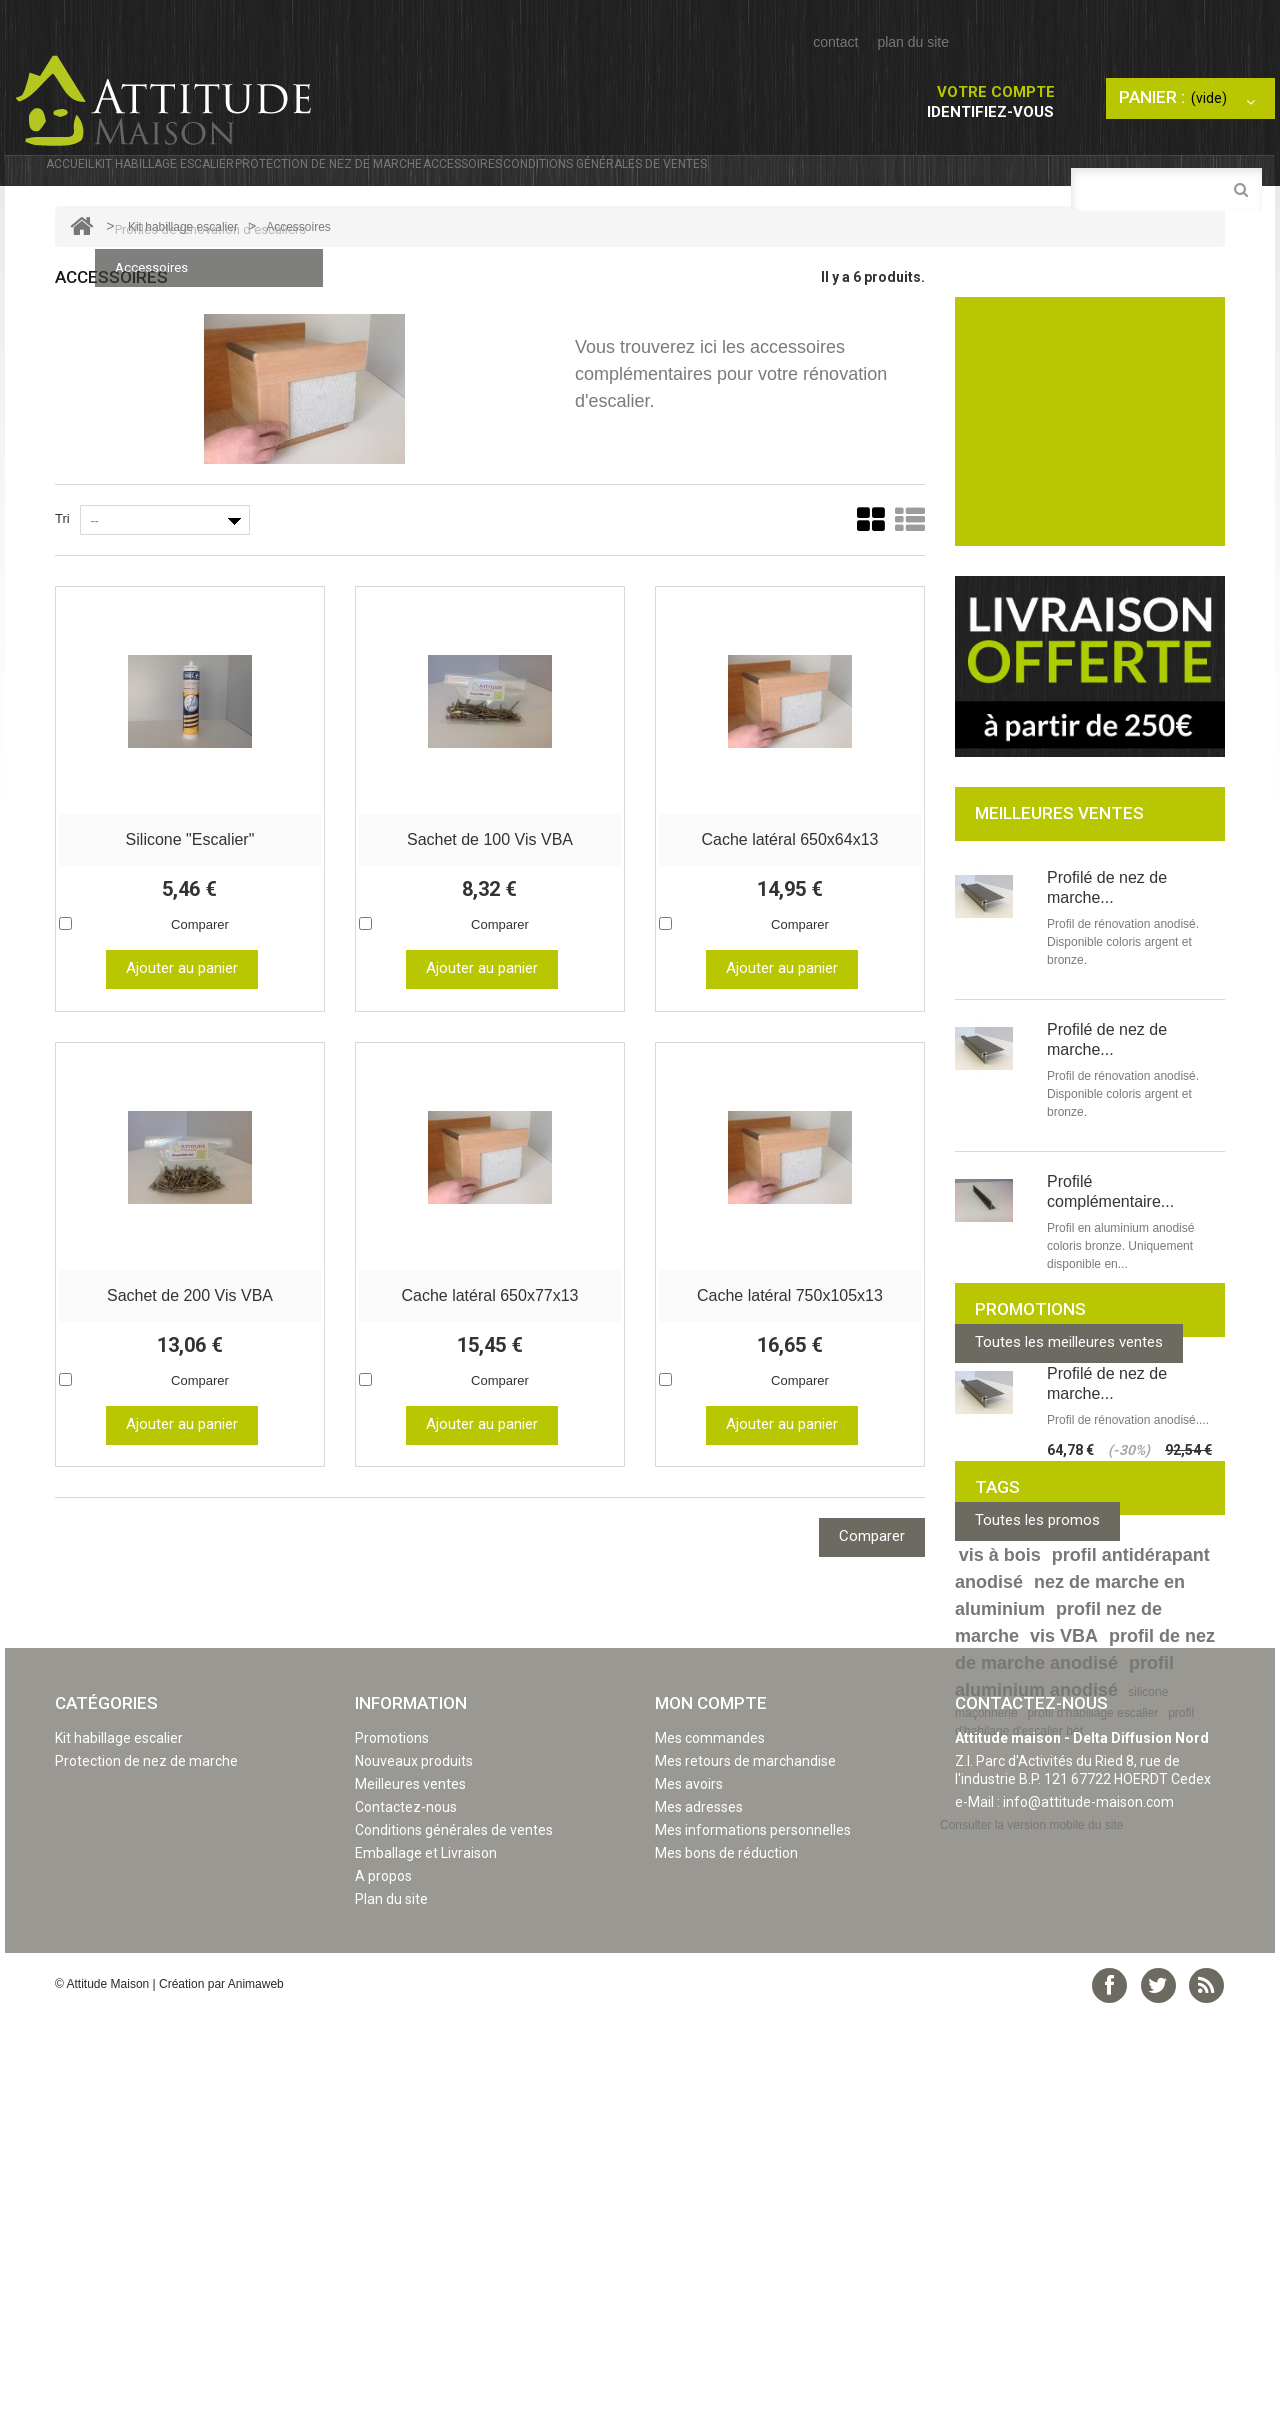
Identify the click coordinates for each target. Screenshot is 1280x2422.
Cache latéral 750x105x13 (790, 1329)
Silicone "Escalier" (190, 875)
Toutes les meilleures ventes (1069, 1381)
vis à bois (1000, 1814)
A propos (383, 2285)
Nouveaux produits (414, 2170)
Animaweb (256, 2393)
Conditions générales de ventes (926, 176)
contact (835, 42)
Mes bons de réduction (726, 2262)
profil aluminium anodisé (1064, 1935)
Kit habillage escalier (241, 176)
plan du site (913, 42)
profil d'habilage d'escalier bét (1074, 1981)
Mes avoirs (689, 2193)
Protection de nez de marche (493, 176)
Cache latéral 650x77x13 (489, 1329)
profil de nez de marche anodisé (1085, 1908)
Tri (62, 557)
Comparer (200, 960)
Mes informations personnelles (753, 2239)
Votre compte (996, 92)
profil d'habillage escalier (1092, 1972)
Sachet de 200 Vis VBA (190, 1329)
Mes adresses (699, 2216)
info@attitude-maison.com (1088, 2211)
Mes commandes (710, 2147)
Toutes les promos (1037, 1669)
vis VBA (1064, 1895)
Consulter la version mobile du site (1031, 2234)
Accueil (88, 176)
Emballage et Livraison (426, 2262)
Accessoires (702, 183)
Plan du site (391, 2308)
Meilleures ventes (410, 2193)
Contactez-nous (406, 2216)
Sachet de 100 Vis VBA (490, 875)
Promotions (392, 2147)
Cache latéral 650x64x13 (789, 875)
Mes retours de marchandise (745, 2170)
